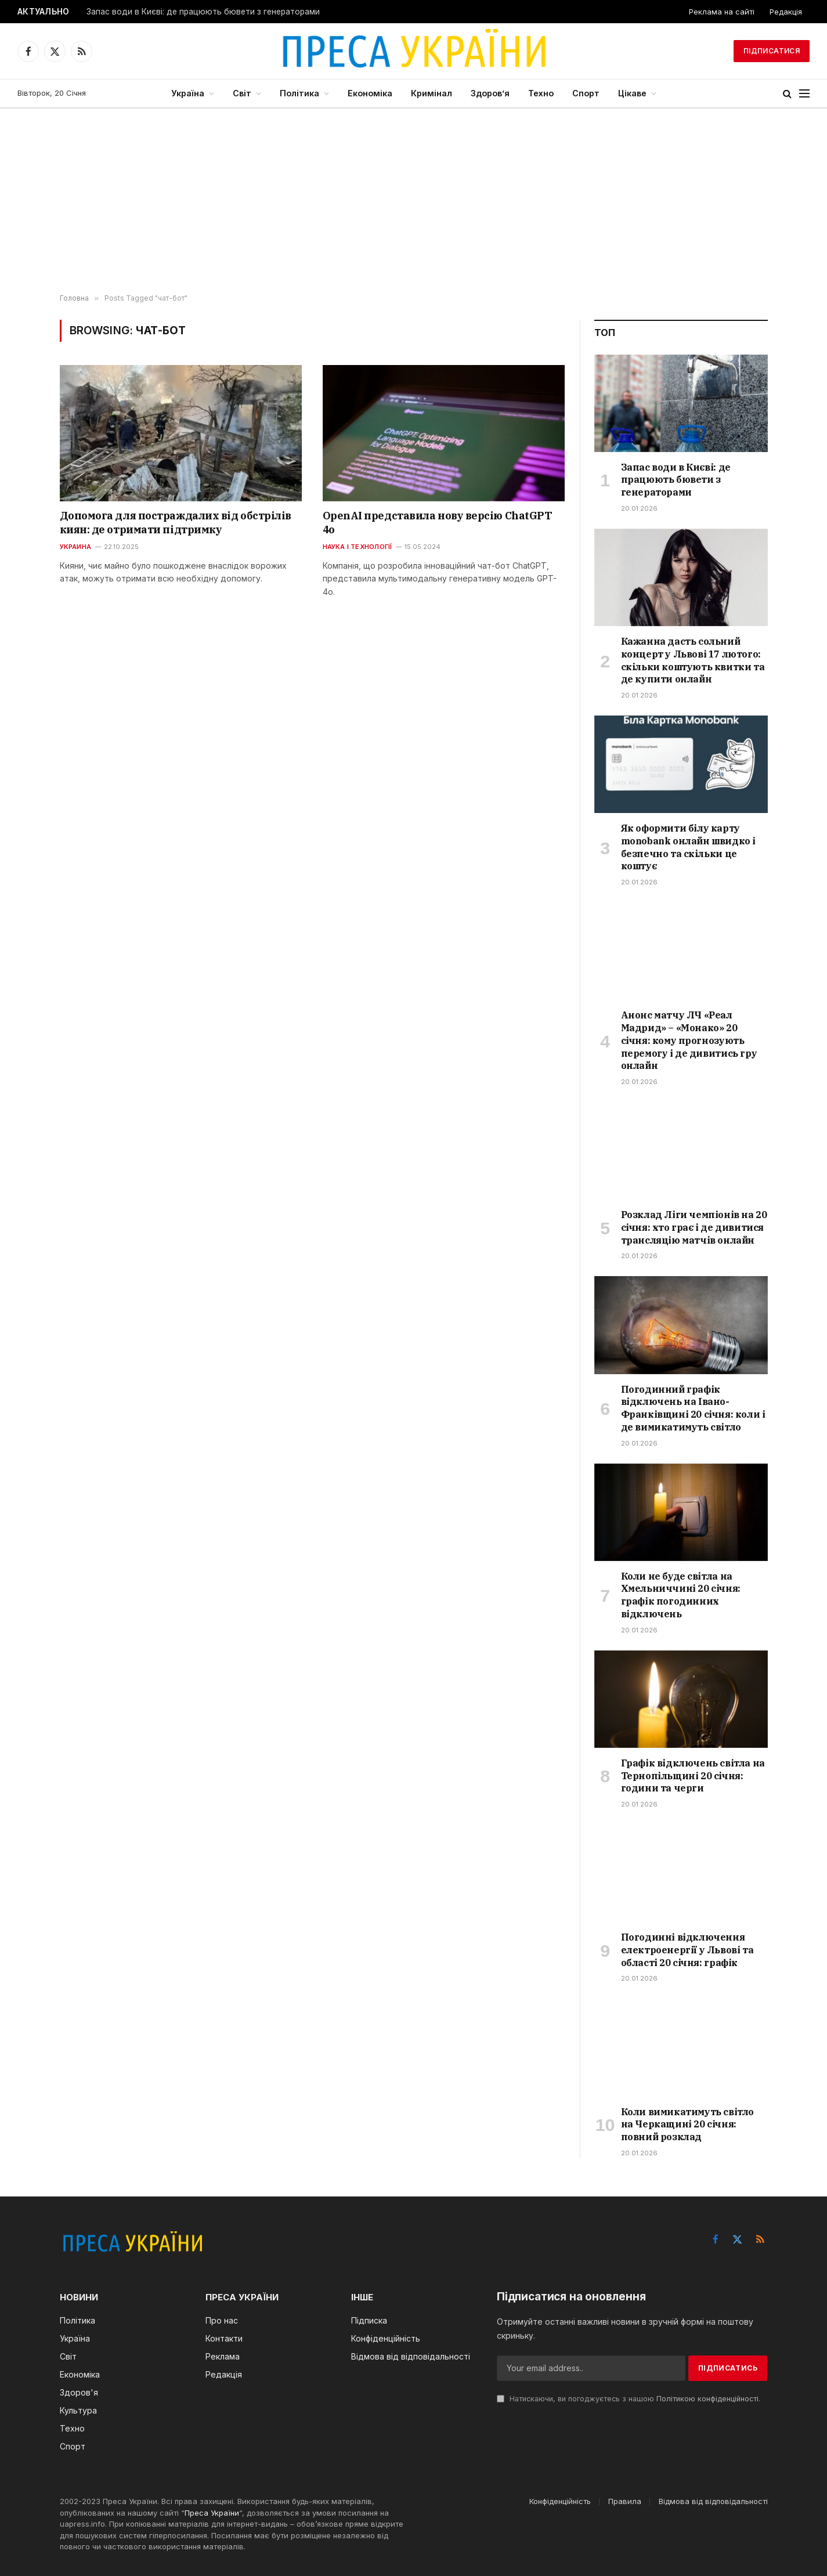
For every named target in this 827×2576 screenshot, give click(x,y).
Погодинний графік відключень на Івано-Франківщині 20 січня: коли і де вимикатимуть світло (693, 1408)
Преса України (212, 2512)
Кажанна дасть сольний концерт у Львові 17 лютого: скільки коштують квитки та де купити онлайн (693, 660)
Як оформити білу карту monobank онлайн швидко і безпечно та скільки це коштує (688, 847)
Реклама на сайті (721, 11)
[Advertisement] (414, 201)
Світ (242, 93)
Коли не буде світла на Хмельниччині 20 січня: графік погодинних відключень (681, 1595)
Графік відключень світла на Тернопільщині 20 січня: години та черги (693, 1775)
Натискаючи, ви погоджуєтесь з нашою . (628, 2398)
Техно (541, 93)
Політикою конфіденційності (707, 2398)
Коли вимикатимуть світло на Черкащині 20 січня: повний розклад (687, 2124)
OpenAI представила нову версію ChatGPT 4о (437, 522)
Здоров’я (490, 93)
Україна (187, 93)
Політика (299, 93)
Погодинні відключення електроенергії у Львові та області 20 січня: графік (687, 1949)
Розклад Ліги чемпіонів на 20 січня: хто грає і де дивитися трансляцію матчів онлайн (694, 1227)
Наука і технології (357, 547)
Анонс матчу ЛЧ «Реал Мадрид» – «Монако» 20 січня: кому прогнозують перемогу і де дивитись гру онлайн (689, 1040)
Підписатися (771, 50)
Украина (76, 547)
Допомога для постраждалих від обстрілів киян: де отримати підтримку (175, 522)
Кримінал (431, 93)
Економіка (370, 93)
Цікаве (632, 93)
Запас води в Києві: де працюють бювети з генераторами (203, 11)
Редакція (786, 11)
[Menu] (804, 94)
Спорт (586, 93)
